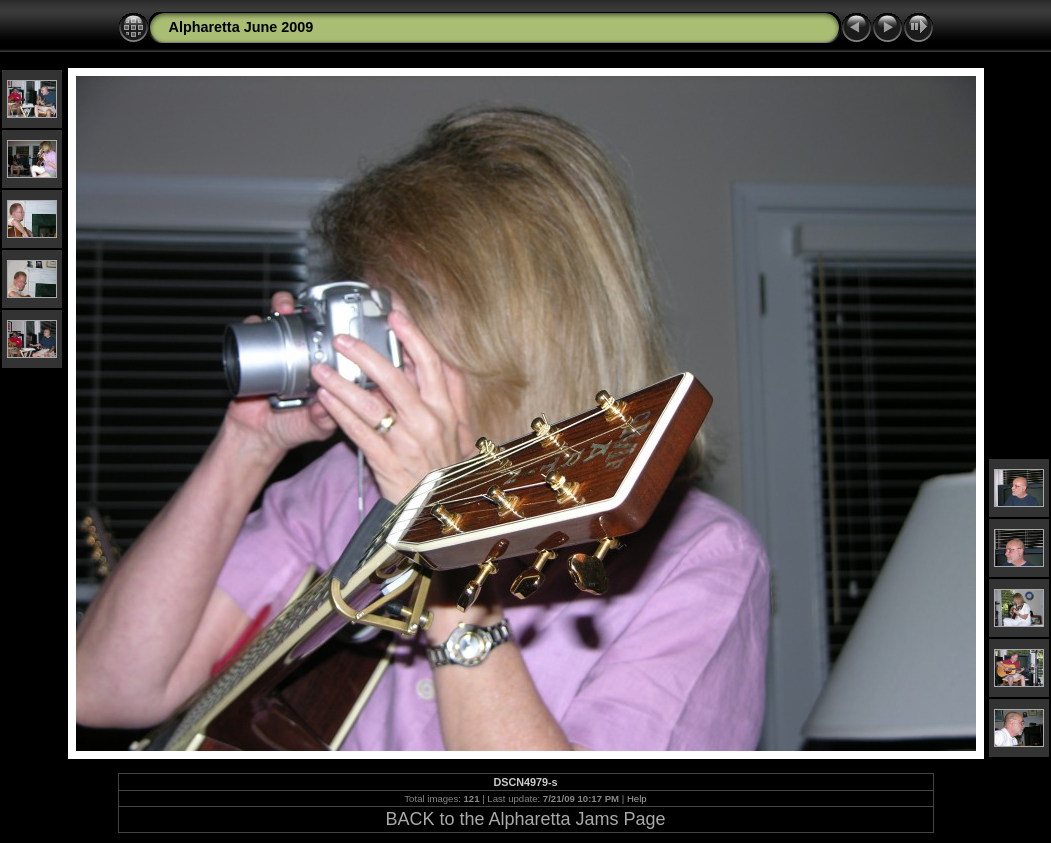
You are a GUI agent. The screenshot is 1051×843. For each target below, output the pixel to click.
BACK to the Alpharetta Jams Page (525, 819)
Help (637, 798)
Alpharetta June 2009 (241, 27)
